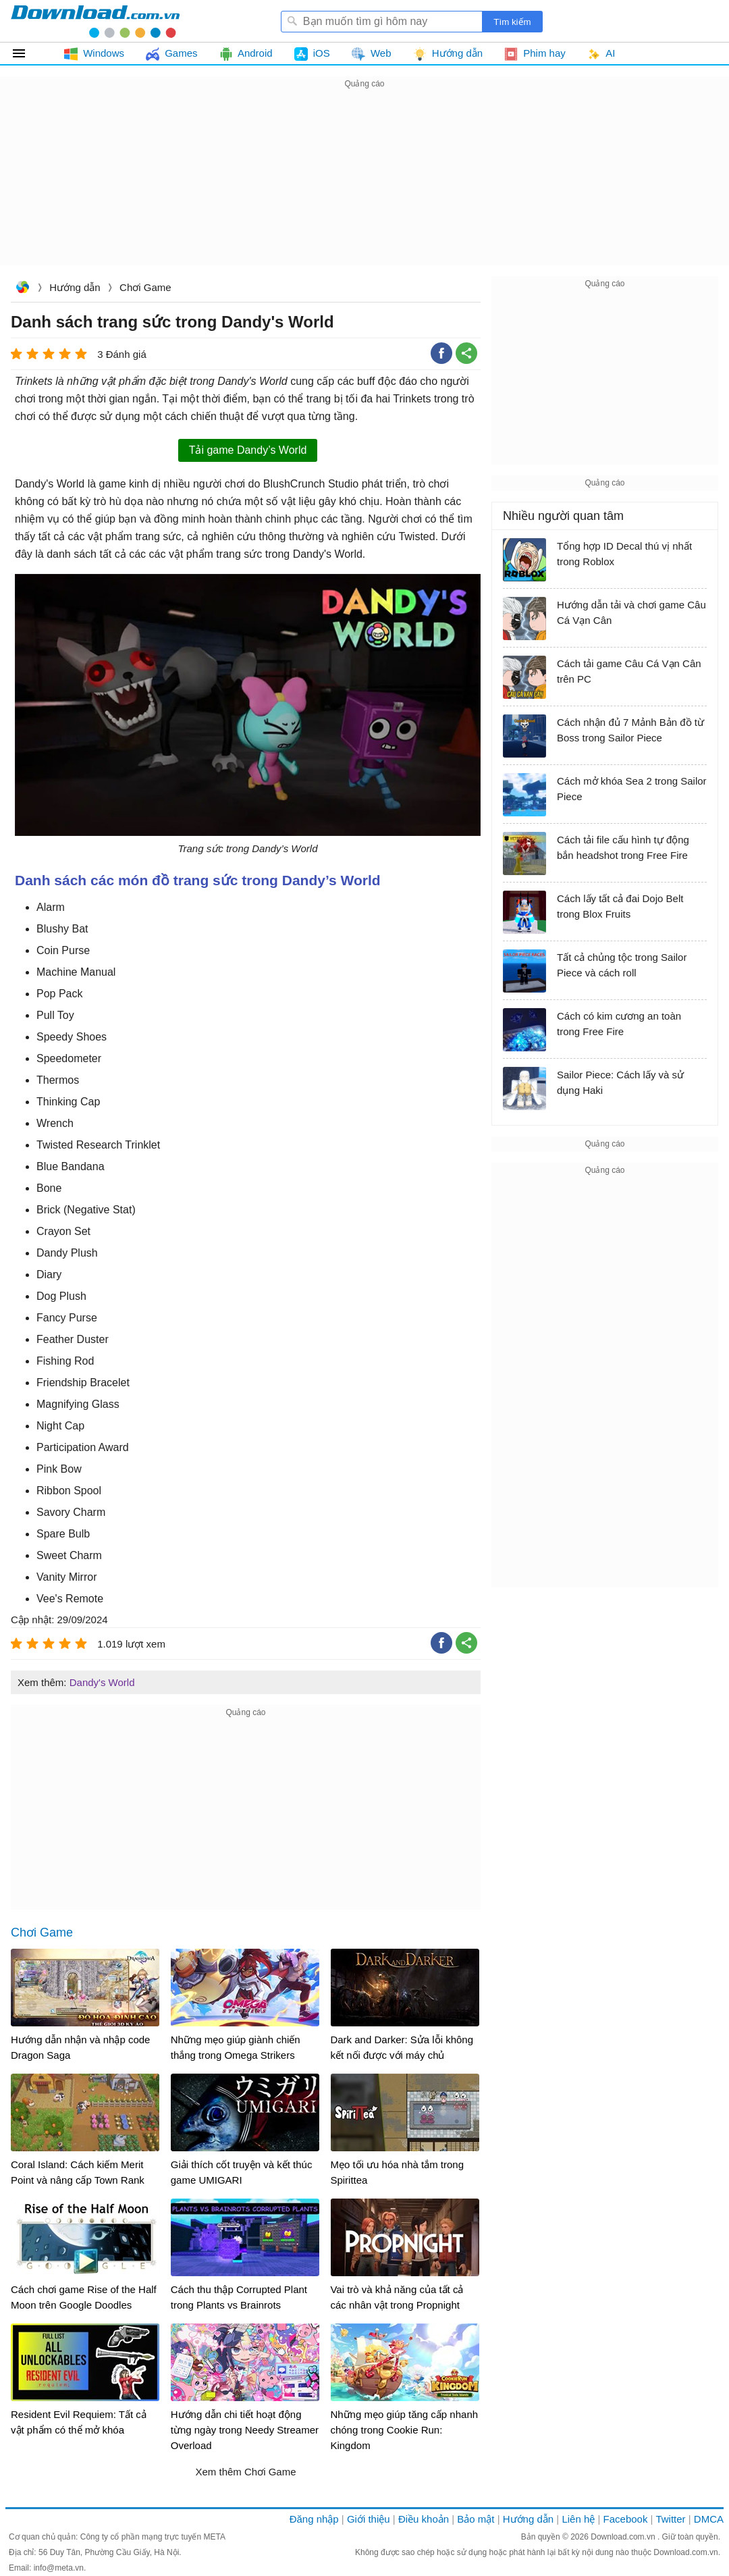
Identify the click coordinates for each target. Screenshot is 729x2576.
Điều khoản (423, 2519)
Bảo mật (475, 2519)
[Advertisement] (364, 186)
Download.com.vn (22, 288)
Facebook (625, 2519)
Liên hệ (578, 2519)
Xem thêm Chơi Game (245, 2471)
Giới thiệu (368, 2519)
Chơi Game (145, 287)
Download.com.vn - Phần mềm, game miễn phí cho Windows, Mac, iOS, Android (95, 21)
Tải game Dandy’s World (248, 450)
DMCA (709, 2519)
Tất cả (26, 53)
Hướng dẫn (74, 287)
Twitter (670, 2519)
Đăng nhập (314, 2519)
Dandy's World (102, 1682)
